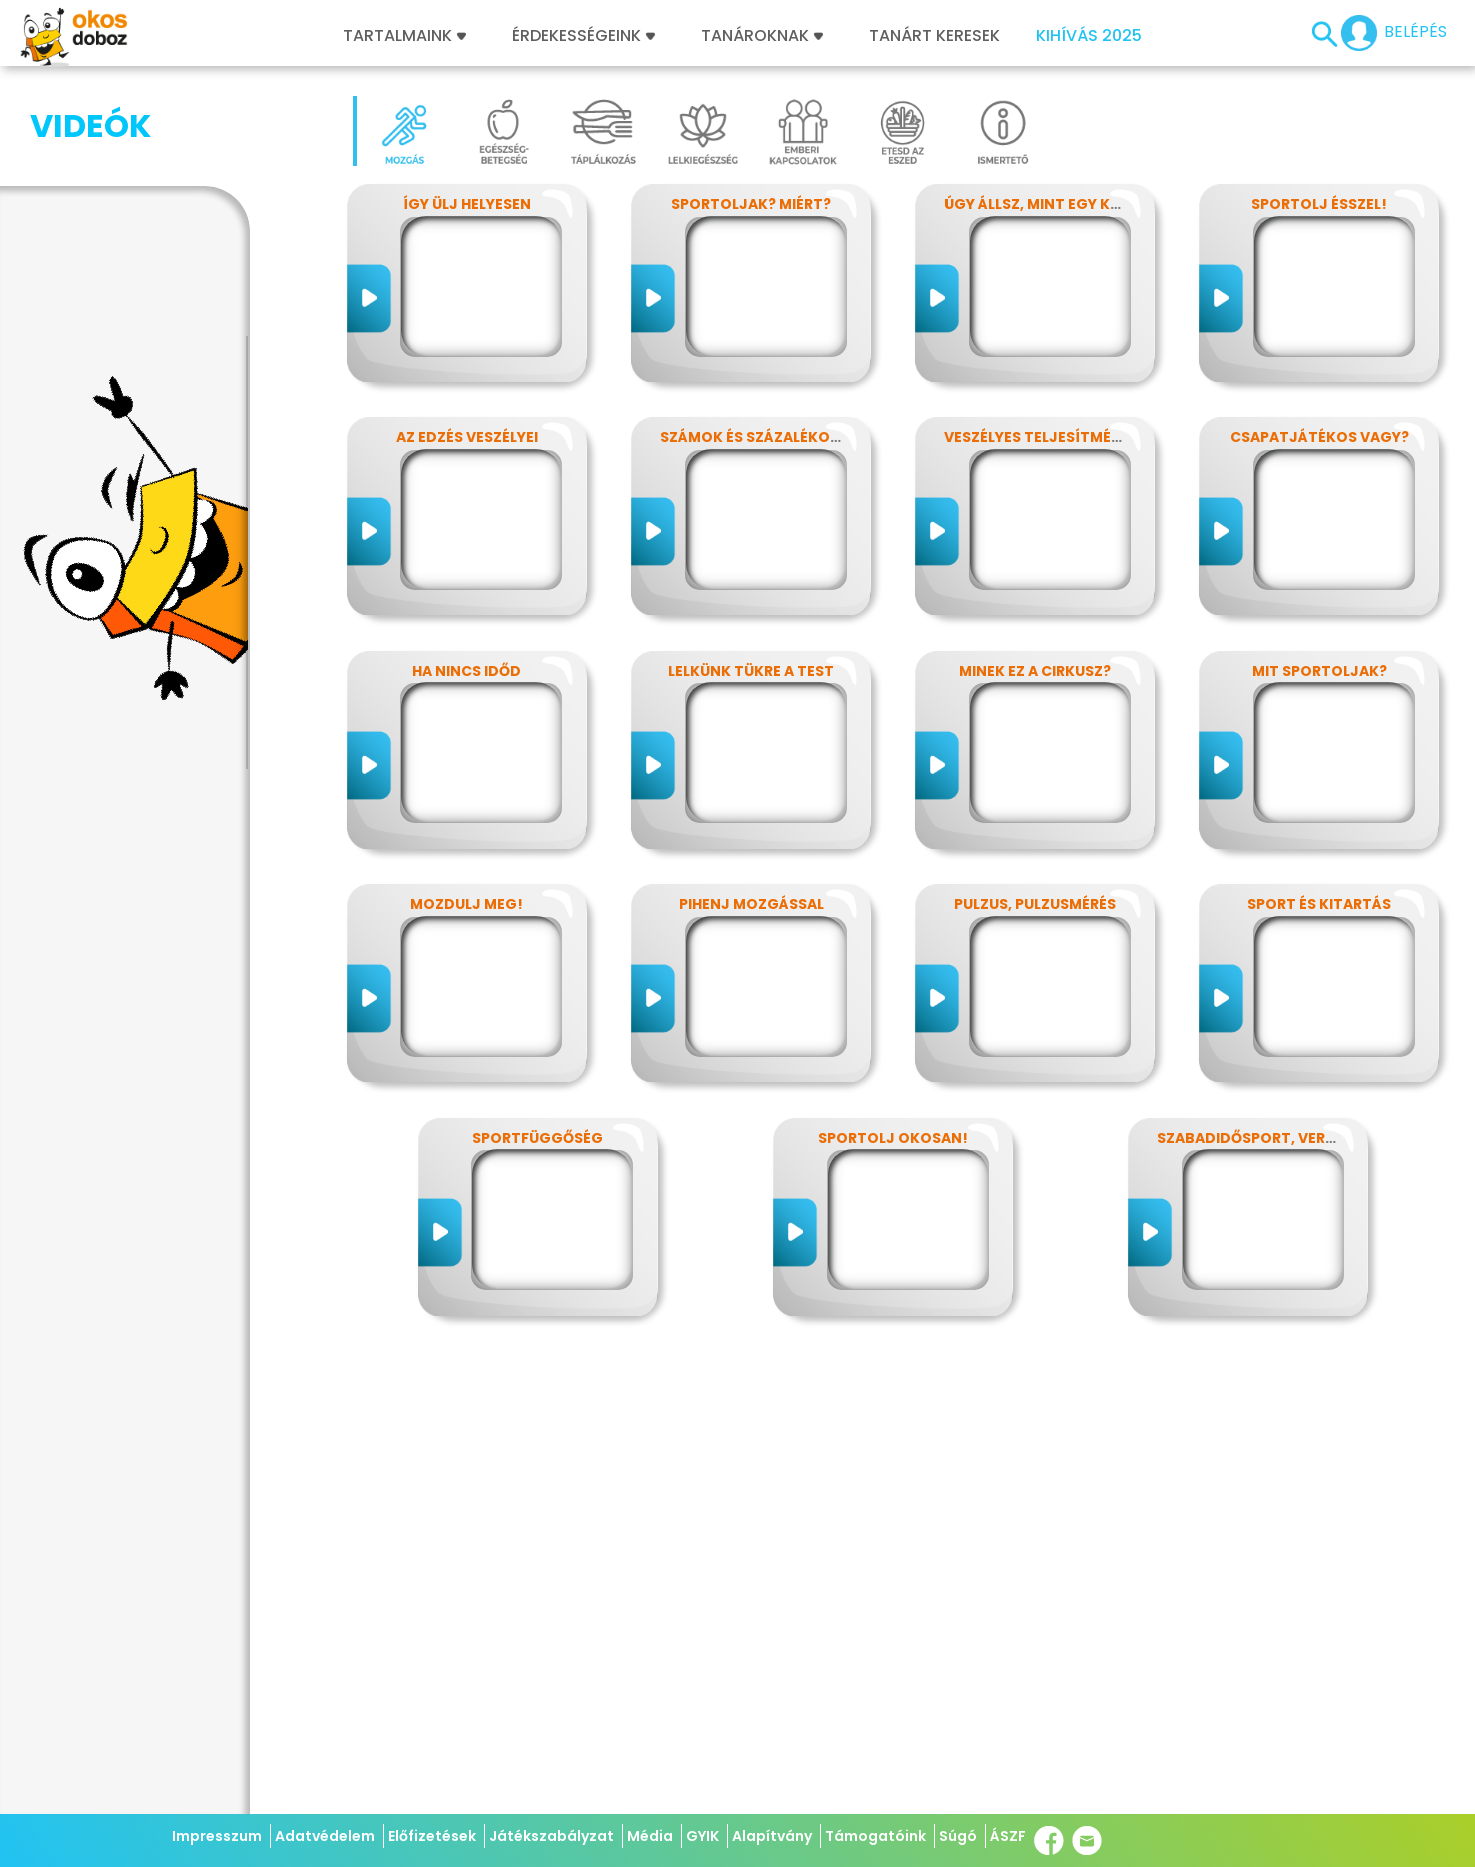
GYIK (702, 1836)
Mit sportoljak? (1319, 671)
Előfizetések (432, 1836)
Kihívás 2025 (1089, 36)
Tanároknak (762, 36)
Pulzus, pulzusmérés (1035, 904)
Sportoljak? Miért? (751, 204)
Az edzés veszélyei (467, 437)
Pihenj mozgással (751, 904)
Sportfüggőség (537, 1138)
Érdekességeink (583, 36)
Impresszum (217, 1836)
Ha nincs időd (466, 671)
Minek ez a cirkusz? (1035, 671)
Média (650, 1836)
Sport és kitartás (1319, 904)
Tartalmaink (404, 36)
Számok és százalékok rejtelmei (789, 437)
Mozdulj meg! (466, 904)
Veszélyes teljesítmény (1037, 437)
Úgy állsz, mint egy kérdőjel (1058, 204)
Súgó (958, 1836)
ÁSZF (1008, 1836)
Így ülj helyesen (467, 204)
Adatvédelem (325, 1836)
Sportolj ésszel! (1319, 204)
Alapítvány (772, 1836)
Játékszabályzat (551, 1836)
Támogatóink (875, 1836)
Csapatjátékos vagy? (1319, 437)
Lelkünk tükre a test (751, 671)
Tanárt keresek (934, 36)
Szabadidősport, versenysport (1284, 1138)
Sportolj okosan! (893, 1138)
